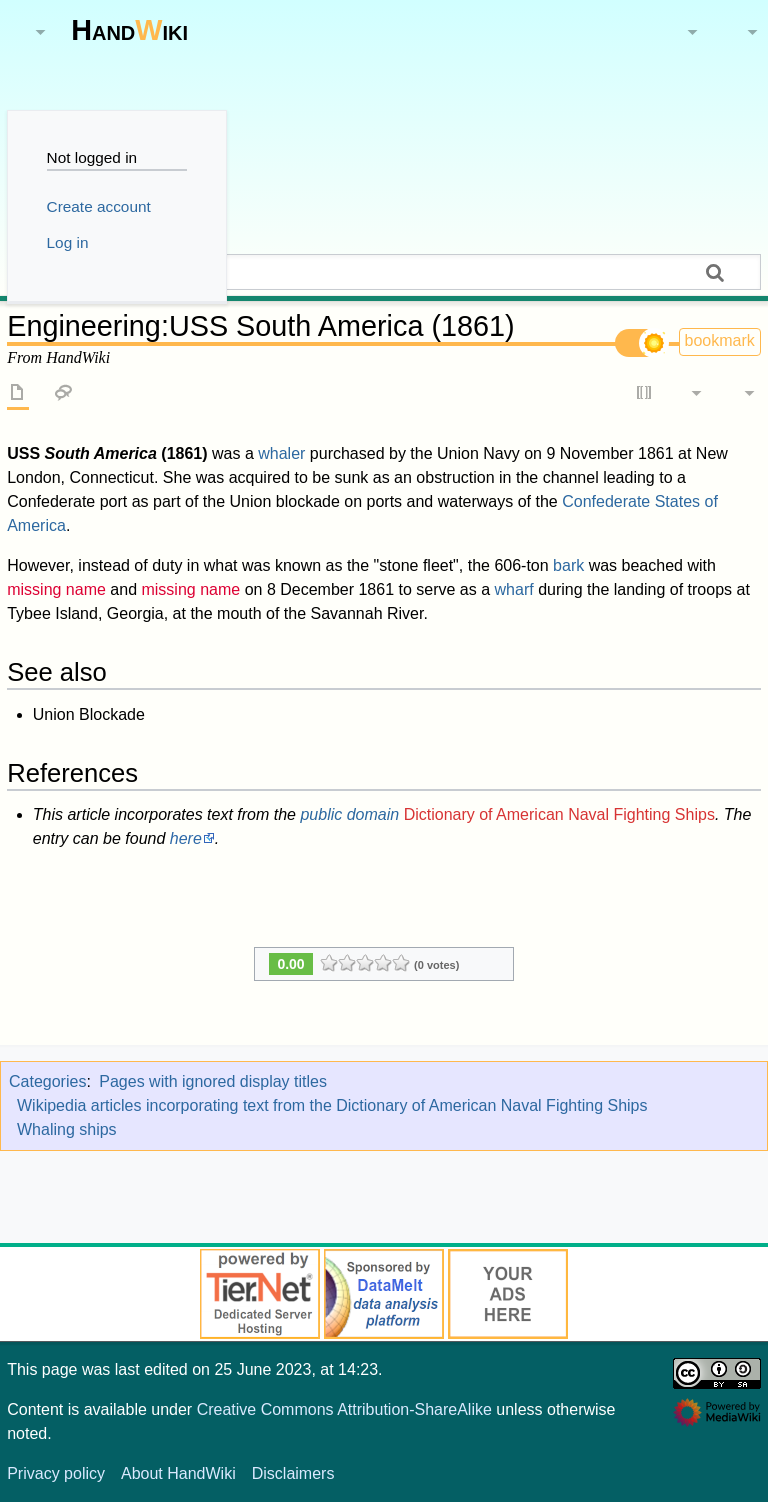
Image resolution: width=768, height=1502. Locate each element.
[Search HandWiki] (384, 272)
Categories (47, 1081)
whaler (281, 453)
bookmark (720, 340)
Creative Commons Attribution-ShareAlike (344, 1409)
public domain (349, 814)
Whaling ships (67, 1129)
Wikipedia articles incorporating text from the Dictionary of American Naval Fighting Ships (332, 1105)
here (186, 838)
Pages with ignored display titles (213, 1081)
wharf (514, 589)
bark (568, 565)
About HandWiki (178, 1473)
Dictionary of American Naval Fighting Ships (559, 814)
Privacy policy (56, 1473)
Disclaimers (293, 1473)
